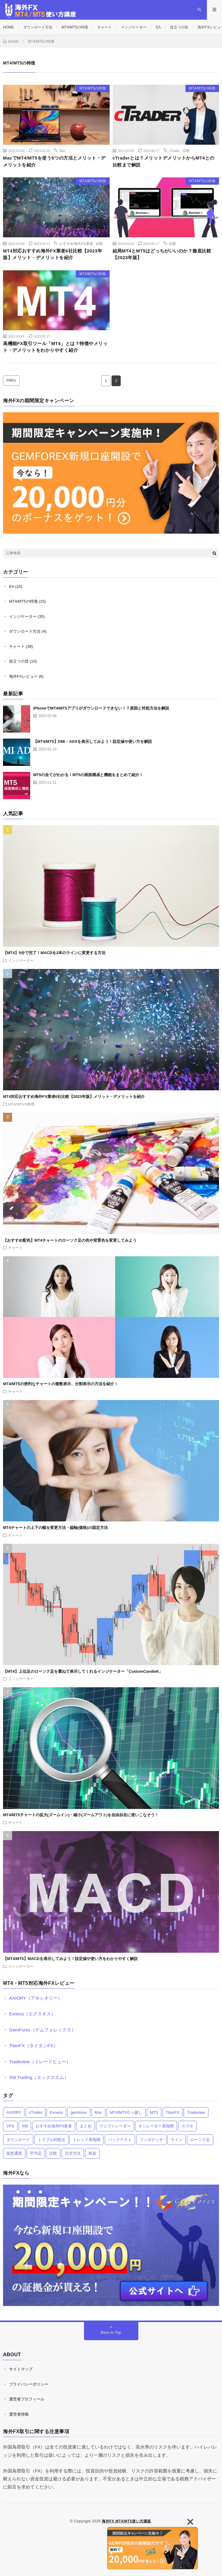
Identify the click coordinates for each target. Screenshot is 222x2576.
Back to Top (111, 2332)
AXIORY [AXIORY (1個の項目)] (13, 2112)
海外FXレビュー (23, 676)
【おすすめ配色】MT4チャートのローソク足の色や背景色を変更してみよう (70, 1240)
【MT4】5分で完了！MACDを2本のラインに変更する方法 (54, 952)
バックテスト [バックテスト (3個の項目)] (120, 2139)
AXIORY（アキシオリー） (35, 1998)
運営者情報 (19, 2414)
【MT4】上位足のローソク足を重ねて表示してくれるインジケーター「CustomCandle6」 (82, 1671)
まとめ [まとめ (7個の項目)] (86, 2126)
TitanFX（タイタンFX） (33, 2045)
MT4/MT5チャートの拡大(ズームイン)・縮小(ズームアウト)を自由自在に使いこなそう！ (81, 1815)
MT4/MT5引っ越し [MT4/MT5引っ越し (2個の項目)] (126, 2112)
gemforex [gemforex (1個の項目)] (79, 2112)
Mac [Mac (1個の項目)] (98, 2112)
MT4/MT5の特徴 (75, 27)
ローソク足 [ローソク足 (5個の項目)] (200, 2139)
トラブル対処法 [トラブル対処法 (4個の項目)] (51, 2139)
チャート (104, 27)
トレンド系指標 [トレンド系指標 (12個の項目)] (86, 2139)
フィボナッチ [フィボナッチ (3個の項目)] (151, 2139)
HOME (8, 27)
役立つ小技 (179, 27)
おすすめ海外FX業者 (76, 243)
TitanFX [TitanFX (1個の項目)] (172, 2112)
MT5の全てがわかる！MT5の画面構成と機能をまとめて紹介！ (88, 774)
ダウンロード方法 (37, 27)
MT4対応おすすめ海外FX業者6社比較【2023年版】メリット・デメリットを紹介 (52, 254)
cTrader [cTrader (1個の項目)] (35, 2112)
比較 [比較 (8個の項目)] (53, 2153)
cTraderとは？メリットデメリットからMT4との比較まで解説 (163, 161)
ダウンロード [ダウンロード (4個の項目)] (18, 2139)
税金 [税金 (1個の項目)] (92, 2153)
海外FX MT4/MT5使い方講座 (126, 2521)
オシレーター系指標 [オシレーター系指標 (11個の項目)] (156, 2126)
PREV (11, 380)
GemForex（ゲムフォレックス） (42, 2029)
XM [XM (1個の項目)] (25, 2126)
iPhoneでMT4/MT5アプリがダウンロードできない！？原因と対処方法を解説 (101, 708)
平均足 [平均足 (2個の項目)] (36, 2153)
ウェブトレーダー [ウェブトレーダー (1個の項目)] (115, 2126)
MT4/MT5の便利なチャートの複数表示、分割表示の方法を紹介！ (60, 1384)
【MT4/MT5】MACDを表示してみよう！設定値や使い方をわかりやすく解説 (70, 1958)
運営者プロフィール (26, 2399)
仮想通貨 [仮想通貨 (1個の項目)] (14, 2153)
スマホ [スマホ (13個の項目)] (187, 2126)
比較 (186, 150)
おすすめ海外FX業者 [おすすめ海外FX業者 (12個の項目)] (54, 2126)
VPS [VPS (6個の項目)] (10, 2126)
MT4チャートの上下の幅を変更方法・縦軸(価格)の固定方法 (55, 1527)
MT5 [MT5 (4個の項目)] (154, 2112)
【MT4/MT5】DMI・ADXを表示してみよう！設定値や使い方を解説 (92, 741)
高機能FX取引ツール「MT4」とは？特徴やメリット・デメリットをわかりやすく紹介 (55, 347)
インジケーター (133, 27)
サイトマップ (21, 2369)
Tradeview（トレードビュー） (40, 2061)
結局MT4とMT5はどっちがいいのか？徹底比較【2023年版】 (162, 254)
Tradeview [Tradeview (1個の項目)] (196, 2112)
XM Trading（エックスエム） (39, 2077)
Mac (62, 150)
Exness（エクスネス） (32, 2013)
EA (158, 27)
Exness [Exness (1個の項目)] (56, 2112)
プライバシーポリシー (28, 2384)
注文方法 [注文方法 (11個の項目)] (73, 2153)
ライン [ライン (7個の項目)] (176, 2139)
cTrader (174, 150)
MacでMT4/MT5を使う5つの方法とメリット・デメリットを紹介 (54, 161)
